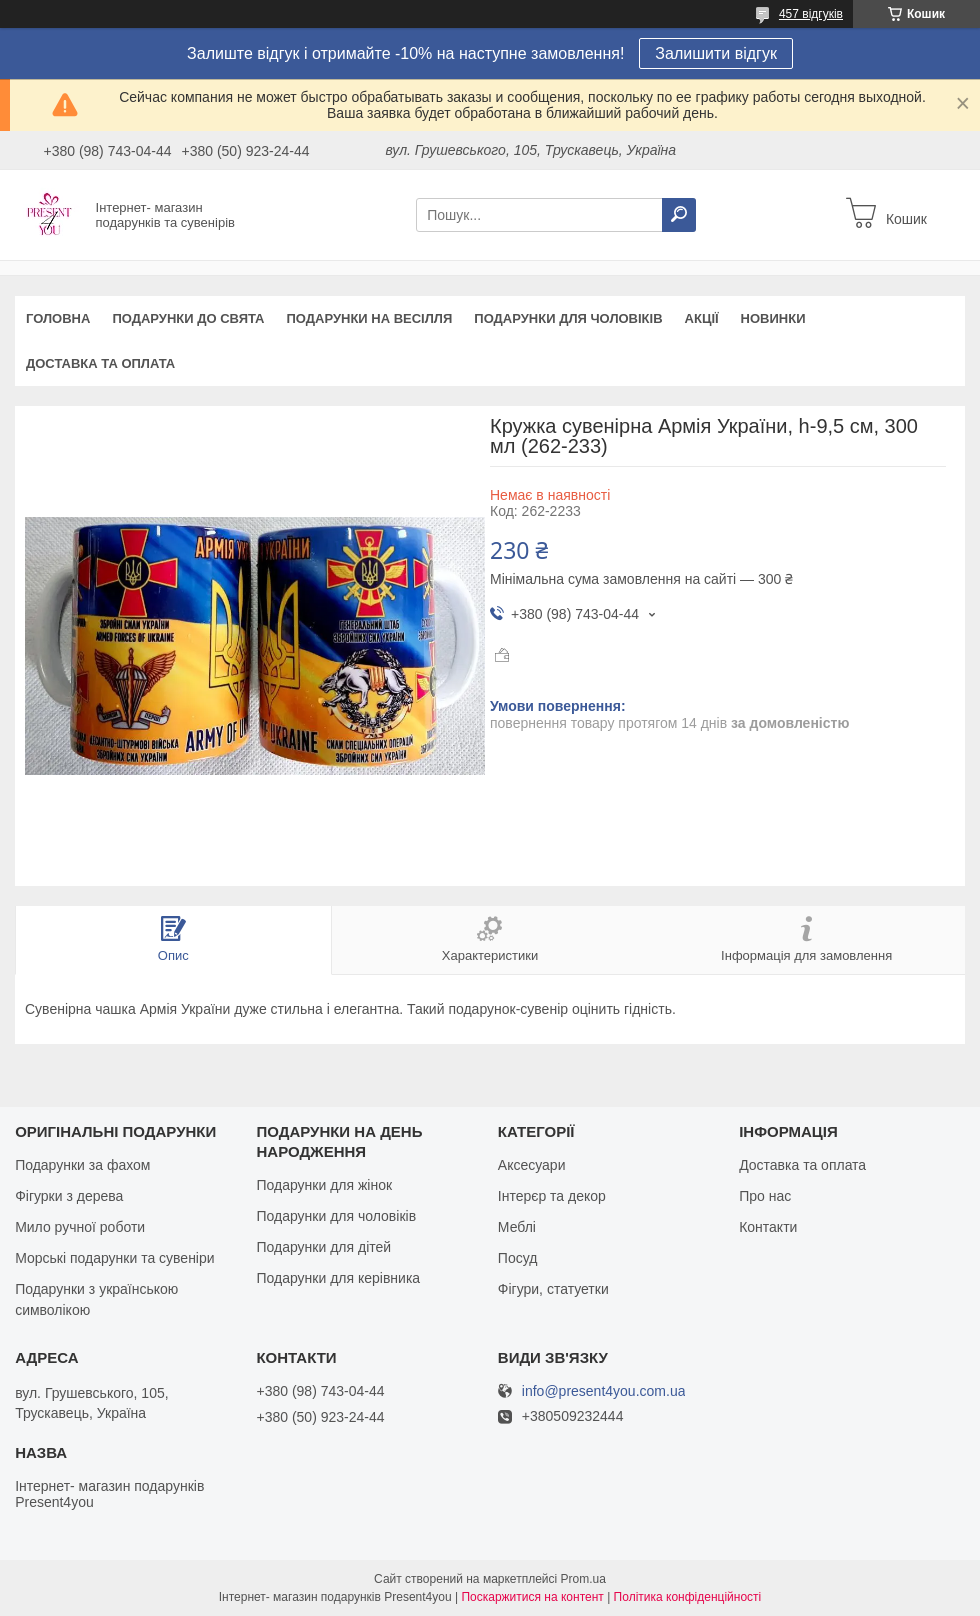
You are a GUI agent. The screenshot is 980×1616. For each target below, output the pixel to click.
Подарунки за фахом (82, 1165)
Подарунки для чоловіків (568, 318)
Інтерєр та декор (552, 1196)
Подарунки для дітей (323, 1247)
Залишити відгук (716, 53)
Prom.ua (583, 1579)
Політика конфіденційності (688, 1597)
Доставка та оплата (100, 363)
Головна (58, 318)
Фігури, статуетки (553, 1289)
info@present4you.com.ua (604, 1391)
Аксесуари (532, 1165)
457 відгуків (811, 14)
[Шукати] (679, 215)
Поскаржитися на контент (532, 1597)
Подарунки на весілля (369, 318)
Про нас (765, 1196)
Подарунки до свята (188, 318)
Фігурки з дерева (69, 1196)
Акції (702, 318)
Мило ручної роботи (80, 1227)
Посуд (518, 1258)
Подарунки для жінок (324, 1185)
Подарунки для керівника (338, 1278)
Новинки (773, 318)
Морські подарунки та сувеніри (114, 1258)
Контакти (768, 1227)
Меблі (517, 1227)
